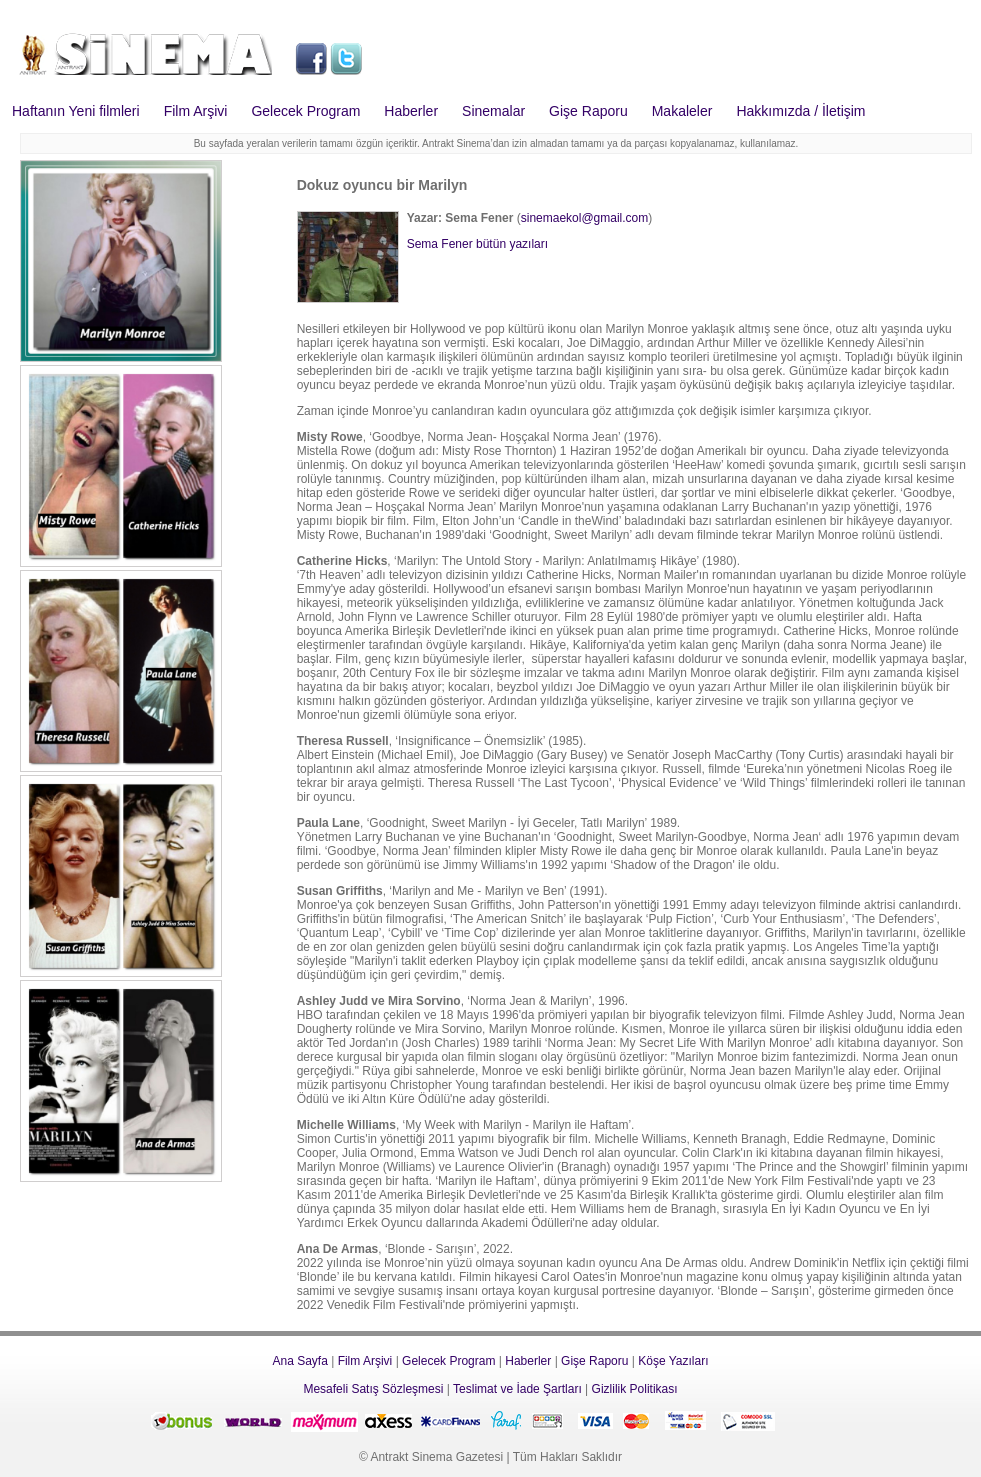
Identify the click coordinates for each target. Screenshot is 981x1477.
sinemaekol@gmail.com (585, 218)
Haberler (411, 111)
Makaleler (682, 111)
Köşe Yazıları (673, 1361)
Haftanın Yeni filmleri (76, 111)
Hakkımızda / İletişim (800, 111)
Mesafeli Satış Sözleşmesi (373, 1389)
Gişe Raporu (588, 111)
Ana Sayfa (299, 1361)
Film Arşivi (196, 111)
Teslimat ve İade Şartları (517, 1389)
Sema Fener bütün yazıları (477, 244)
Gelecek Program (305, 111)
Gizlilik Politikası (635, 1389)
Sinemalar (493, 111)
